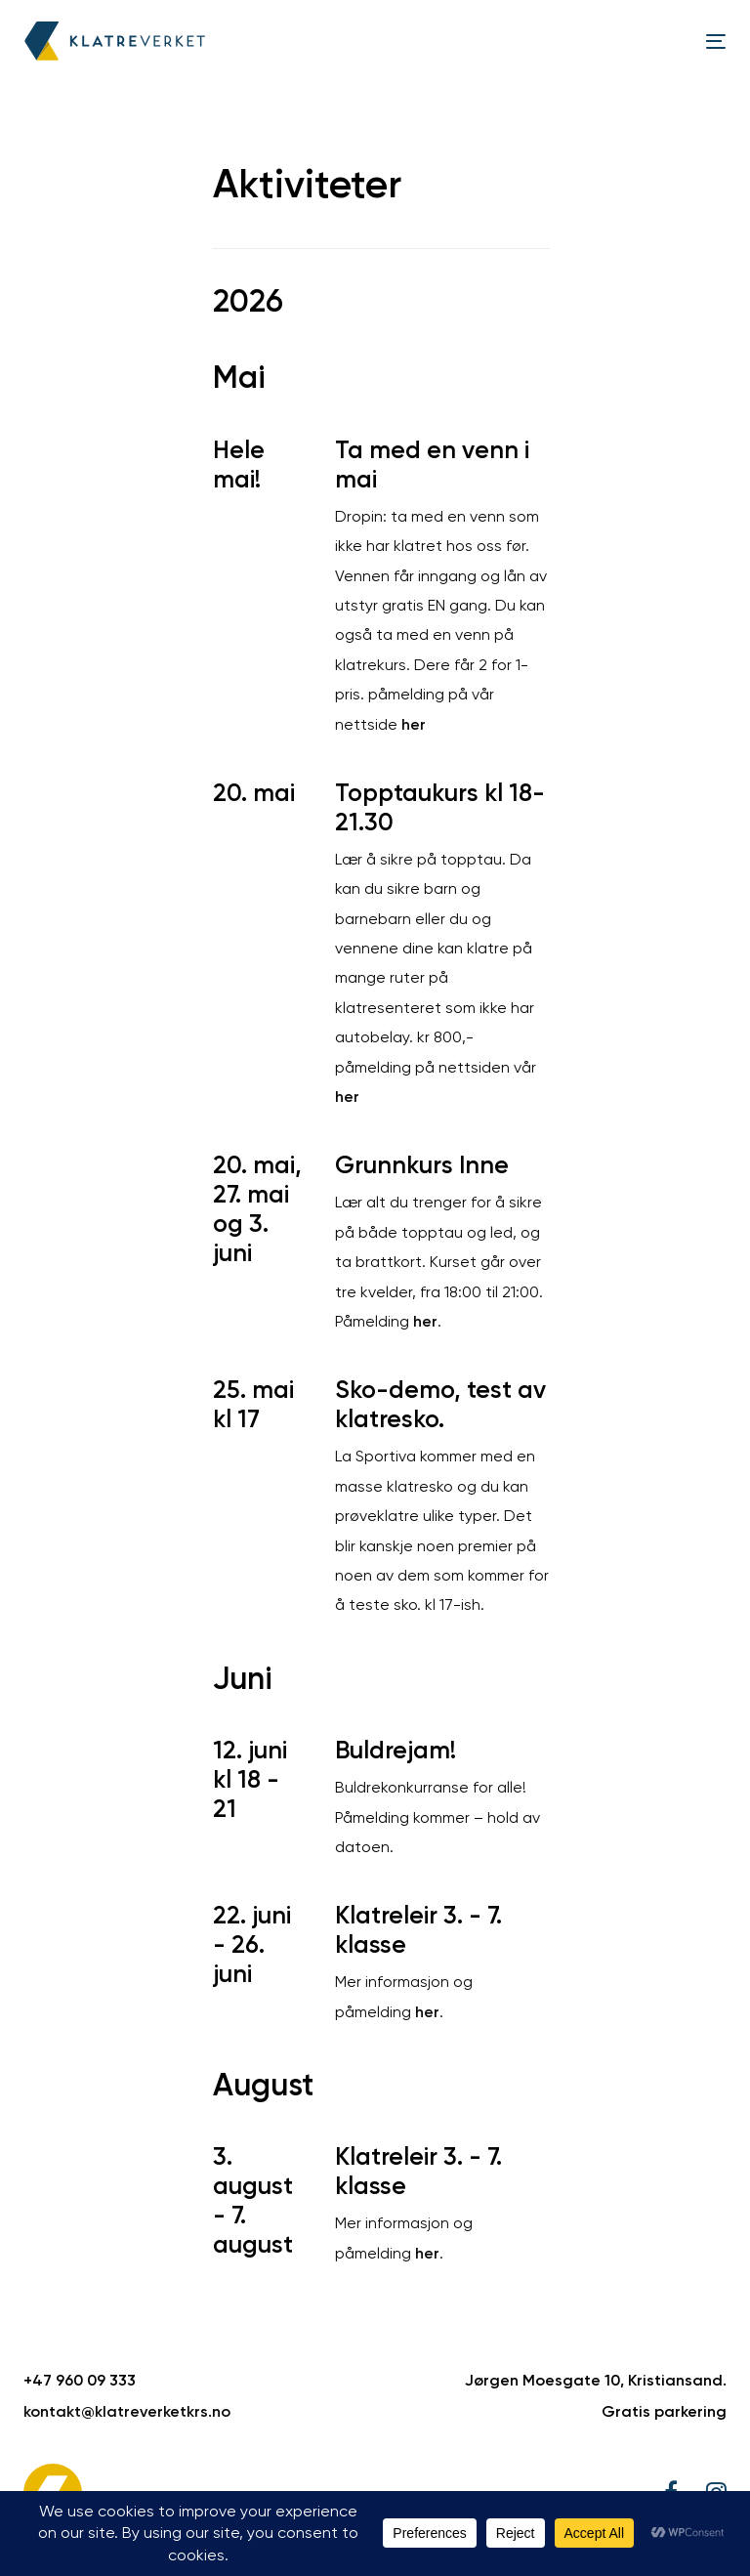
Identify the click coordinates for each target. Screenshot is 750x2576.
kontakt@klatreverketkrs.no (126, 2411)
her (413, 724)
